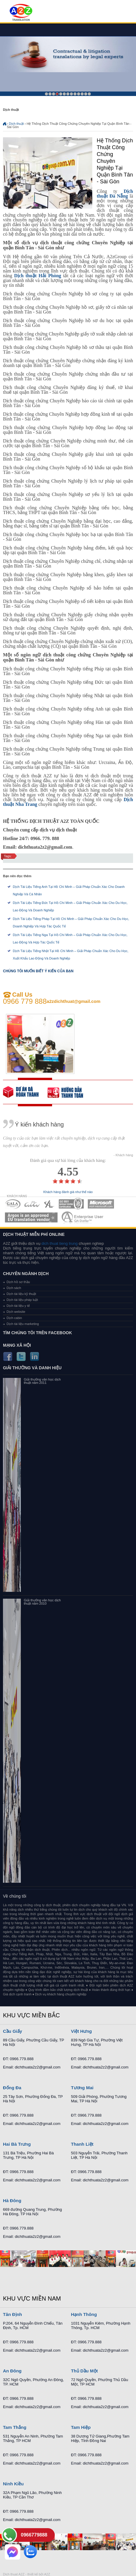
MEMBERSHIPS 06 (31, 1217)
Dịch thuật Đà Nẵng (115, 193)
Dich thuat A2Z (13, 2574)
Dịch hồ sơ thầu (18, 1282)
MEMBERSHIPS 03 (49, 1204)
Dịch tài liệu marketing (23, 1324)
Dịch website (16, 1311)
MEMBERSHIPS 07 (83, 1217)
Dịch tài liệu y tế (18, 1305)
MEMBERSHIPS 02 (32, 1204)
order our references (70, 1092)
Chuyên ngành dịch (26, 1273)
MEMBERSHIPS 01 (12, 1204)
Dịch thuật (16, 123)
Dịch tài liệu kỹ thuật (21, 1294)
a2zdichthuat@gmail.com (74, 1001)
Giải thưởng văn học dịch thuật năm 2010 (42, 1602)
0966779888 (34, 2534)
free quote (25, 1092)
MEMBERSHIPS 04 (71, 1204)
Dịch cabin (14, 1318)
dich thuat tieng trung (59, 1243)
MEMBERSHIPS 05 (101, 1204)
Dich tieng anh (20, 13)
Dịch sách (14, 1288)
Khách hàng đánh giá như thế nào (68, 1192)
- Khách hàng (123, 1155)
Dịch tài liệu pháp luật (22, 1300)
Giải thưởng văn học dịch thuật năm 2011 (42, 1381)
